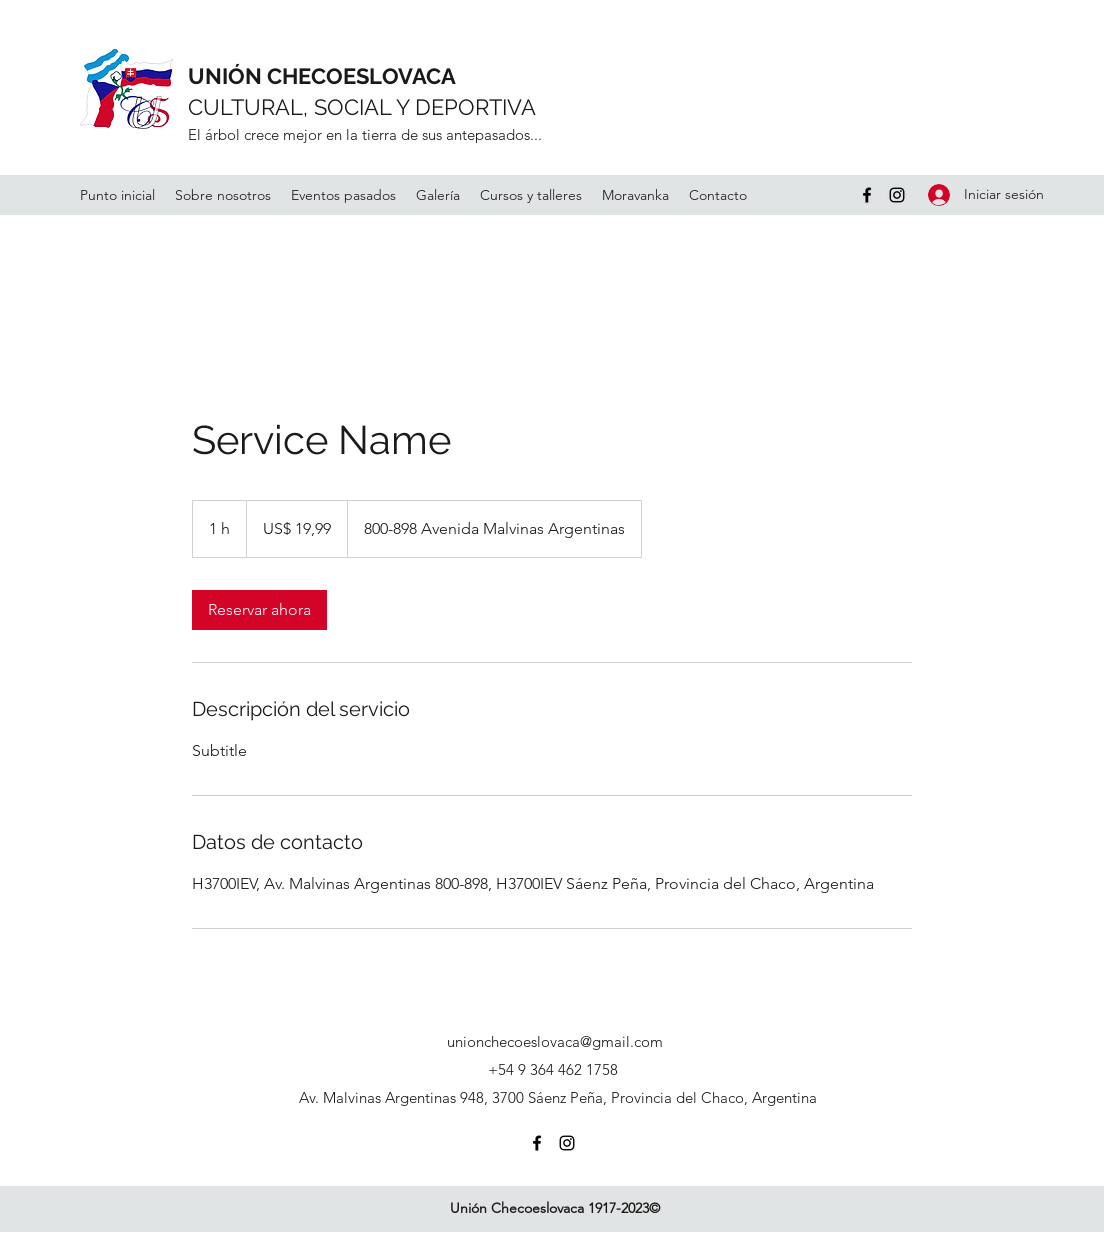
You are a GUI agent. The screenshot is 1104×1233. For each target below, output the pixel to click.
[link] (259, 610)
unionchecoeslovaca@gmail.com (555, 1041)
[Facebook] (867, 195)
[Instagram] (897, 195)
